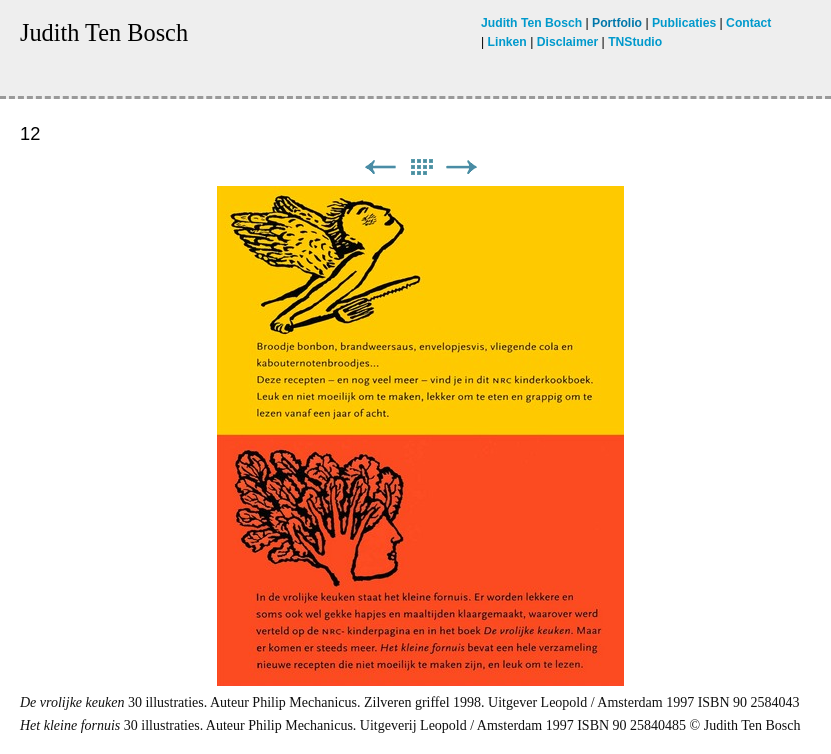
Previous (380, 167)
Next (462, 167)
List (421, 167)
